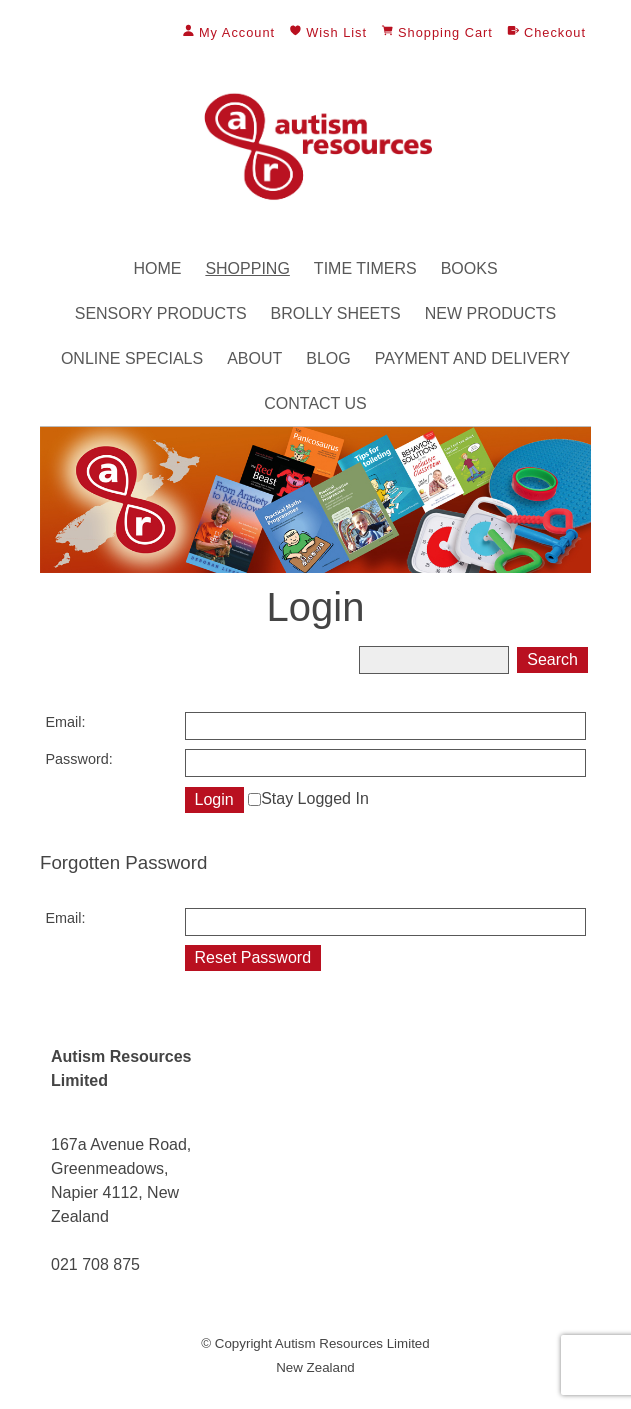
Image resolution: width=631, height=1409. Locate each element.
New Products (491, 313)
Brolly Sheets (336, 313)
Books (469, 268)
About (254, 358)
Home (157, 268)
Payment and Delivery (472, 358)
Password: (79, 759)
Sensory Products (161, 313)
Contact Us (315, 403)
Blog (328, 358)
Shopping (247, 268)
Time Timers (365, 268)
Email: (66, 722)
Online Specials (132, 358)
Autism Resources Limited (352, 1343)
